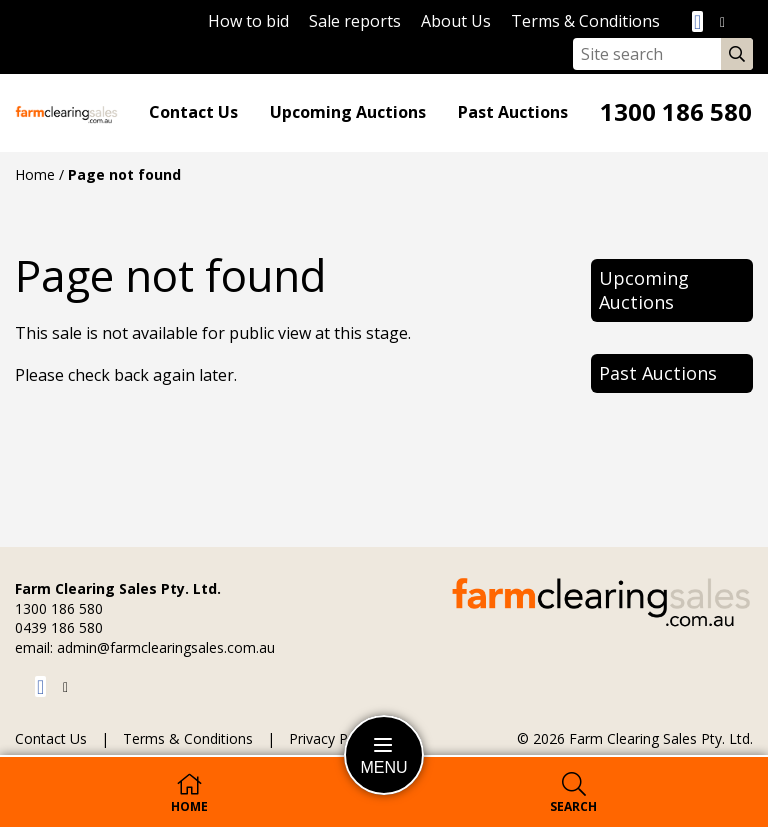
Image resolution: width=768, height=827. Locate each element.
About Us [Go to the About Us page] (456, 21)
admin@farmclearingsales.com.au (166, 647)
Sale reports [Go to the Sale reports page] (355, 21)
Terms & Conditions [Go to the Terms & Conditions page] (585, 21)
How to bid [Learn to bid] (248, 21)
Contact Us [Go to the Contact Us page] (193, 112)
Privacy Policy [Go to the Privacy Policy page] (333, 739)
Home (35, 174)
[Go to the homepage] (66, 113)
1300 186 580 (676, 113)
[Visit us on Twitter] (722, 21)
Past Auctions (513, 112)
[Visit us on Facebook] (700, 21)
